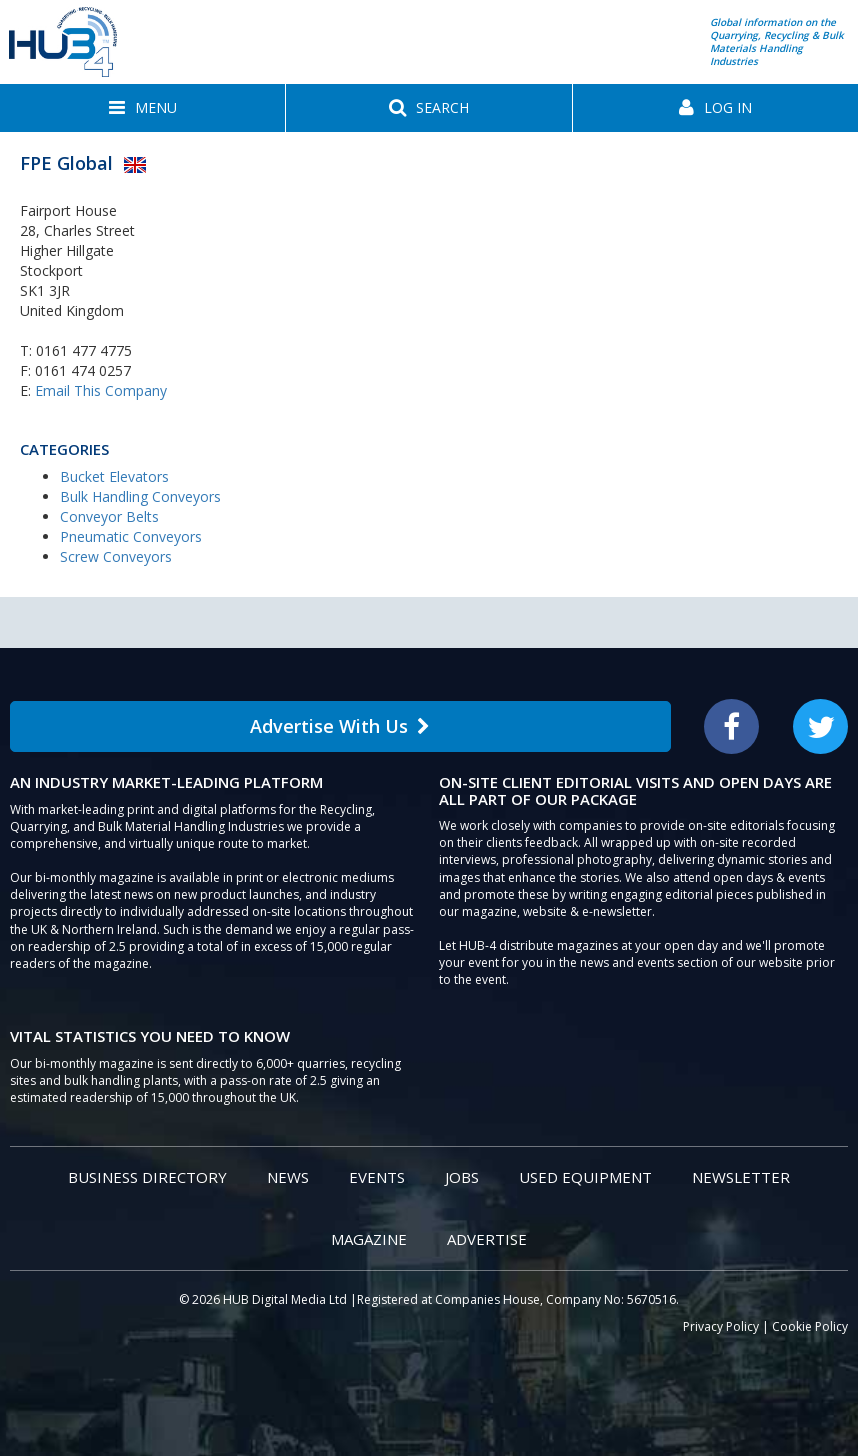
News (288, 1177)
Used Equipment (585, 1177)
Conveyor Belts (109, 516)
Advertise (487, 1239)
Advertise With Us (340, 726)
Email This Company (101, 390)
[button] (142, 108)
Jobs (462, 1177)
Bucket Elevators (114, 476)
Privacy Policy (721, 1326)
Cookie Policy (810, 1326)
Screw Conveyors (116, 556)
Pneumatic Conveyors (131, 536)
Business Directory (147, 1177)
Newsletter (741, 1177)
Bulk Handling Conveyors (140, 496)
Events (377, 1177)
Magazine (369, 1239)
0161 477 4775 (84, 350)
